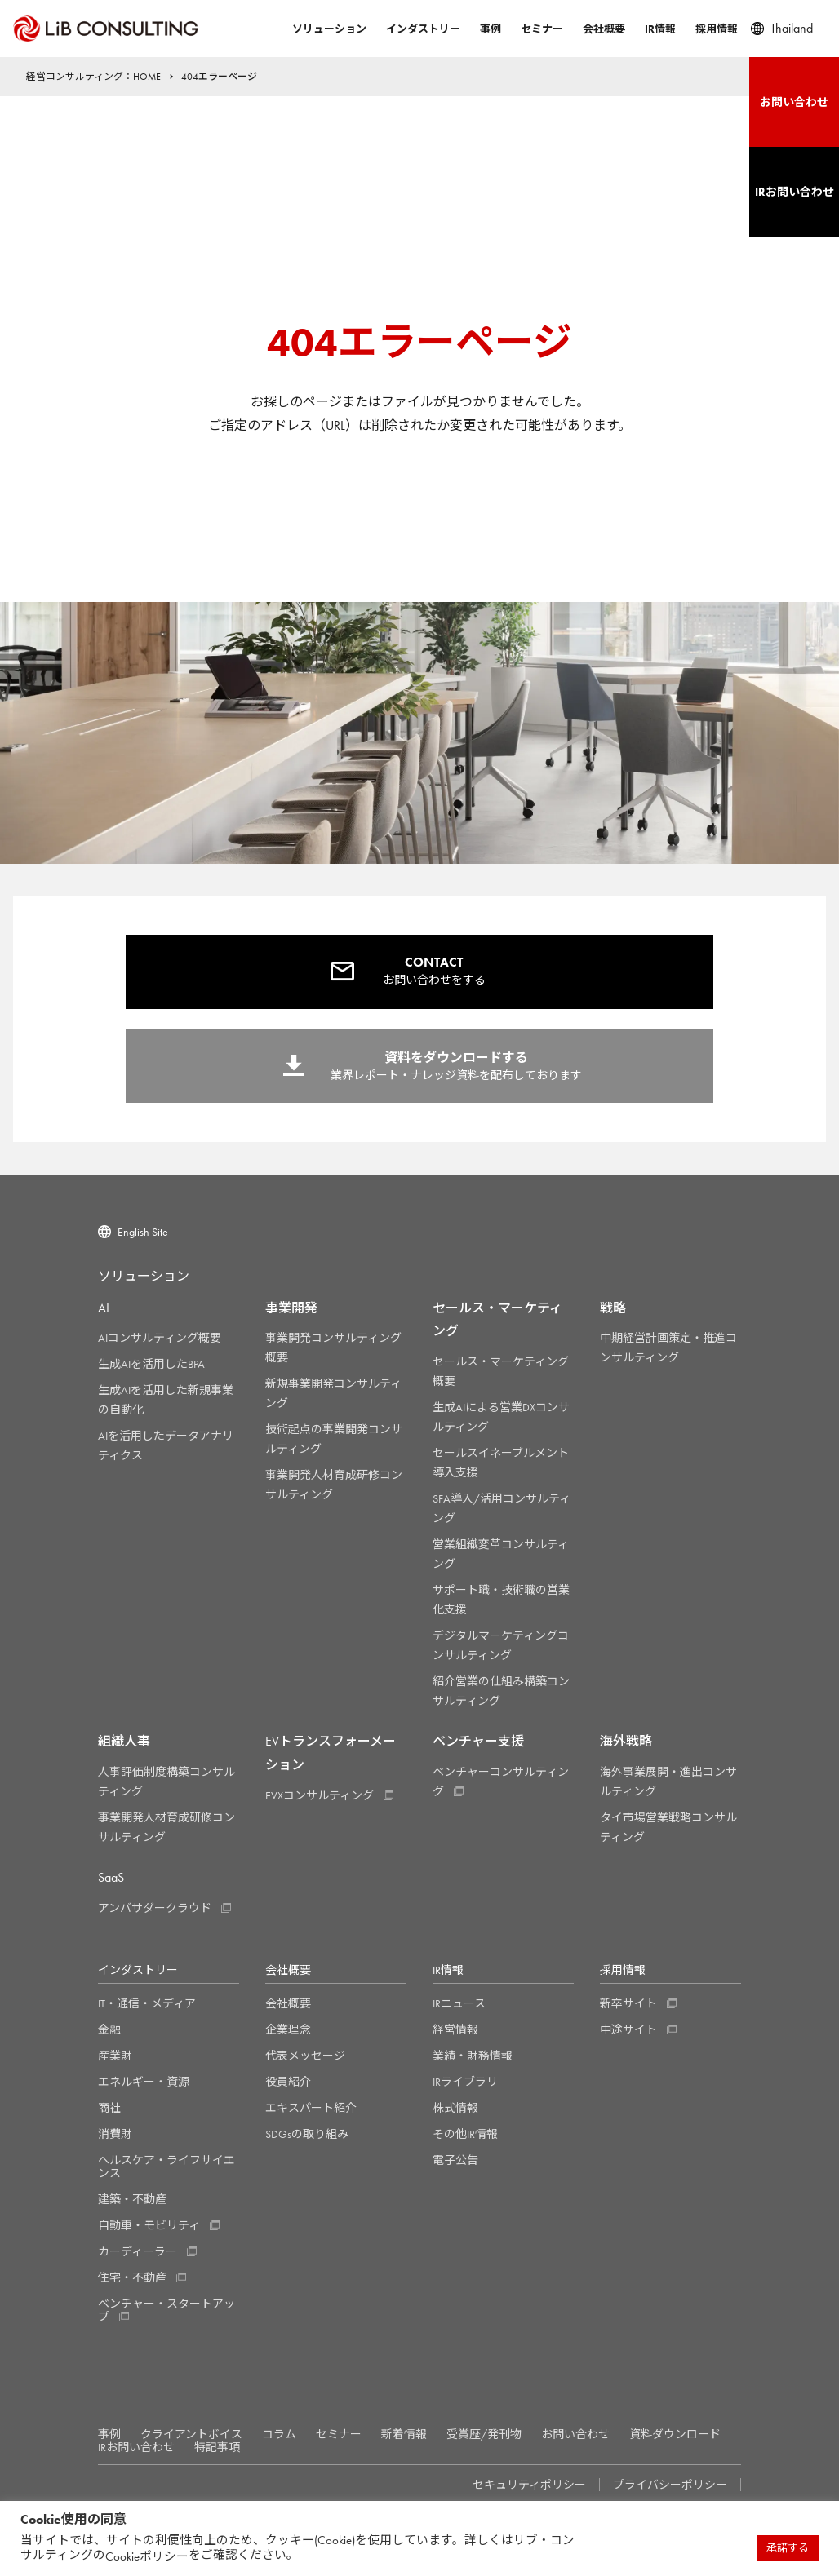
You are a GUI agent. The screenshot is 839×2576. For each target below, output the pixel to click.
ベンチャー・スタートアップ (166, 2310)
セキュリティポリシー (529, 2484)
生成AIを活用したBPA (151, 1364)
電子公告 (455, 2160)
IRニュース (459, 2003)
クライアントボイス (191, 2434)
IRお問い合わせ (136, 2447)
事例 (490, 29)
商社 (109, 2107)
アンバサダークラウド (154, 1908)
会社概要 (604, 29)
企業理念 (288, 2029)
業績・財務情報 (473, 2055)
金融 (109, 2029)
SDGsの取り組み (306, 2134)
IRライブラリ (465, 2081)
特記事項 (217, 2447)
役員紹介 (288, 2081)
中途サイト (628, 2029)
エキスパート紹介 (311, 2107)
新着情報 (404, 2434)
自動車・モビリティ (149, 2225)
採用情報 (716, 29)
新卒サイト (628, 2003)
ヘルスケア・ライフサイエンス (166, 2166)
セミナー (542, 29)
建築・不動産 (132, 2199)
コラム (279, 2434)
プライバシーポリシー (670, 2484)
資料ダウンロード (675, 2434)
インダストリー (423, 29)
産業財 (115, 2055)
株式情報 (455, 2107)
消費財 (115, 2134)
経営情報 (455, 2029)
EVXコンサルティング (319, 1795)
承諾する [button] (787, 2548)
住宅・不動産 (132, 2277)
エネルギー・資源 (143, 2081)
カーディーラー (137, 2251)
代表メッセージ (305, 2055)
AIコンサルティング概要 (159, 1337)
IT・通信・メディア (147, 2003)
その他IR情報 (465, 2134)
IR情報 (660, 29)
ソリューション (329, 29)
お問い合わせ (575, 2434)
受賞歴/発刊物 (484, 2434)
